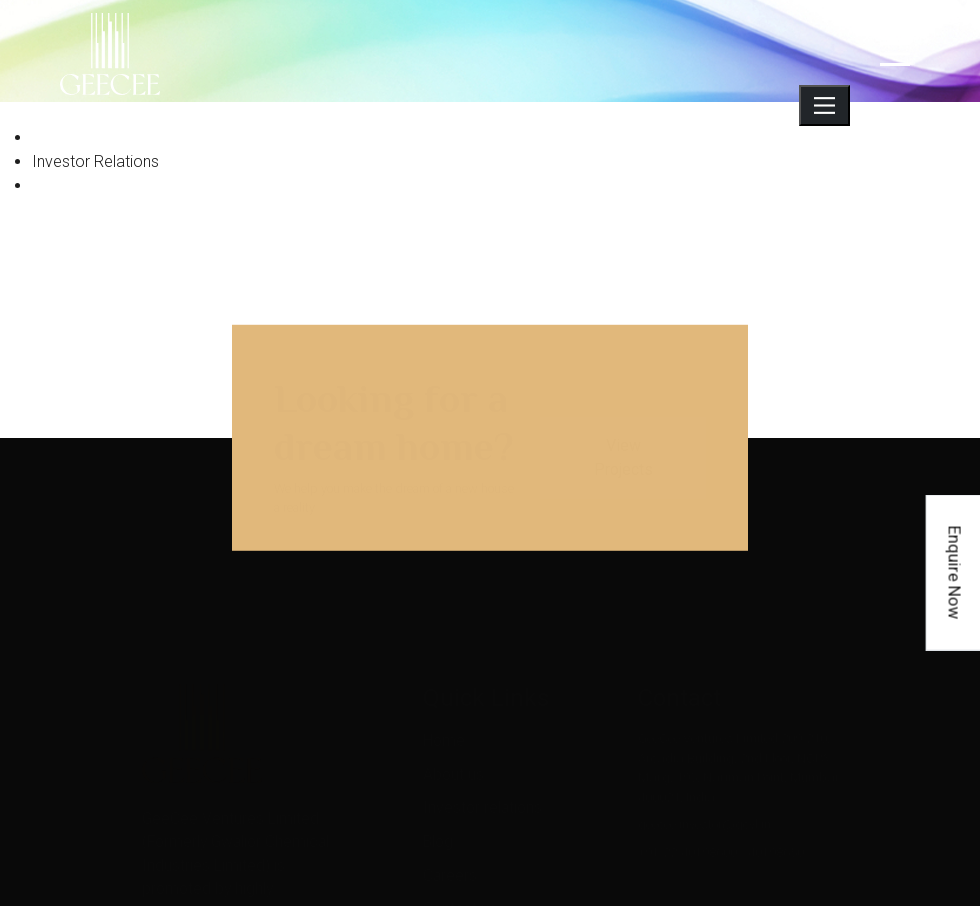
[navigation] (895, 54)
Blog (439, 814)
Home (443, 726)
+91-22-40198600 (687, 838)
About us (452, 755)
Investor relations (473, 785)
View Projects (623, 445)
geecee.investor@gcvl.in (704, 811)
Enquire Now (955, 572)
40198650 (776, 838)
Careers (448, 843)
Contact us (456, 872)
